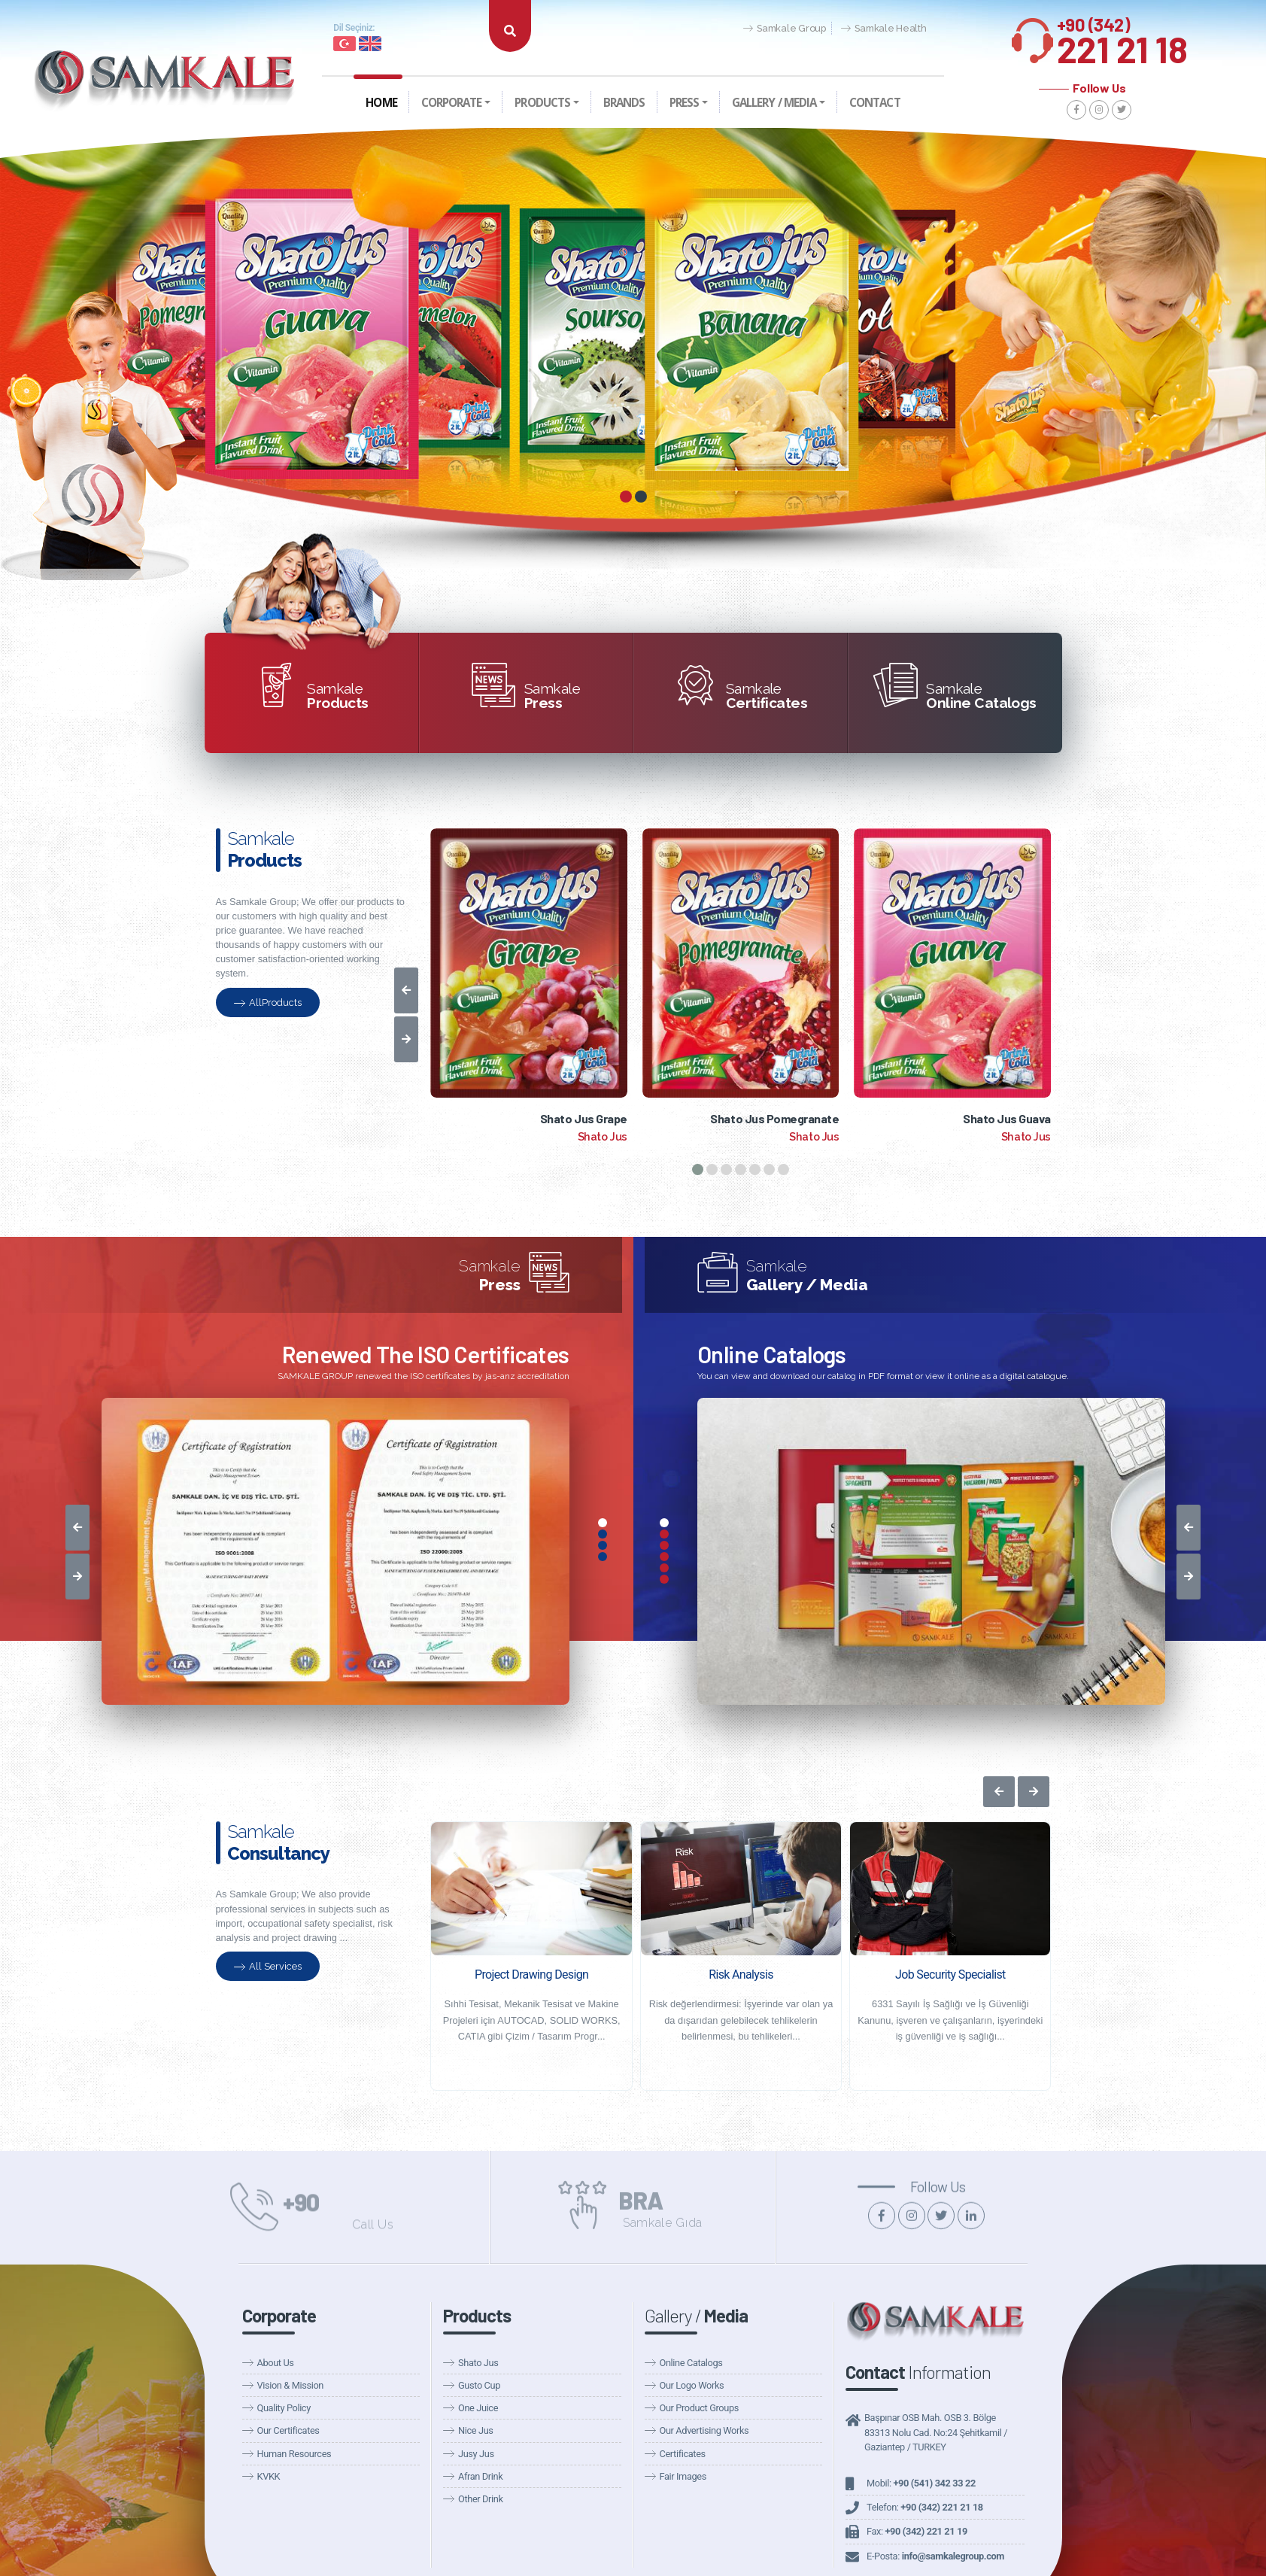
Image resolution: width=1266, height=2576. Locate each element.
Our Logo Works (692, 2385)
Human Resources (294, 2453)
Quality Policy (284, 2407)
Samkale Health (884, 29)
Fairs (916, 46)
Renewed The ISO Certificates (425, 1354)
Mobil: (921, 2483)
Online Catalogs (771, 1354)
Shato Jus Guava (1007, 1118)
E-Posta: (935, 2556)
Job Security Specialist (950, 1974)
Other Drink (480, 2499)
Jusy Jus (476, 2453)
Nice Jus (475, 2430)
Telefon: (925, 2507)
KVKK (269, 2476)
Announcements (853, 46)
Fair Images (683, 2476)
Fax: (917, 2531)
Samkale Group (784, 29)
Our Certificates (288, 2430)
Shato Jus (478, 2362)
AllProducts (268, 1002)
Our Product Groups (699, 2407)
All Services (268, 1966)
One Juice (478, 2407)
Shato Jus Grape (583, 1118)
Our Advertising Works (704, 2430)
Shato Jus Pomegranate (774, 1118)
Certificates (683, 2453)
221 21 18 (1122, 36)
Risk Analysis (741, 1974)
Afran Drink (480, 2476)
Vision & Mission (290, 2385)
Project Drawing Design (531, 1974)
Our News (778, 46)
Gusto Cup (479, 2385)
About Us (275, 2362)
